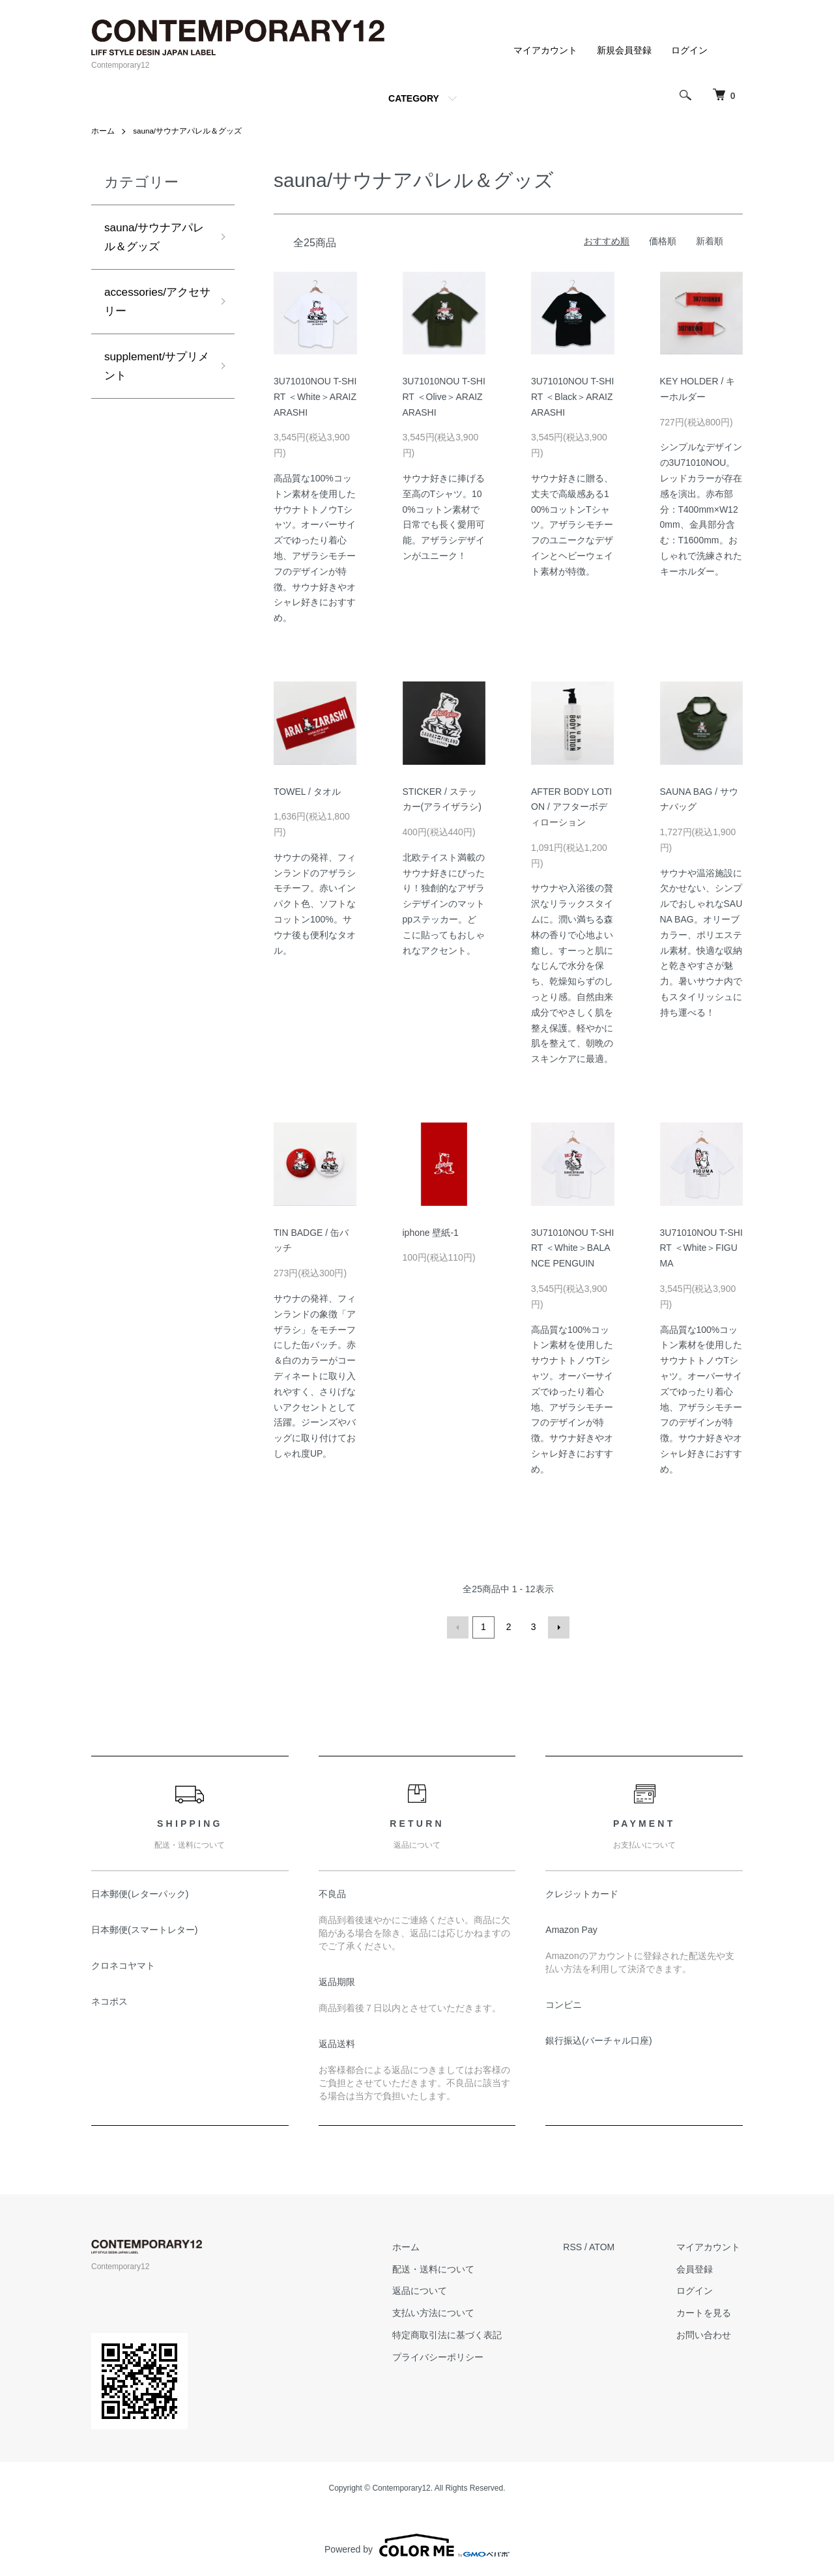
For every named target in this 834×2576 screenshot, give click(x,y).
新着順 (709, 241)
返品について (428, 2290)
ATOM (607, 2245)
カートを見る (706, 2311)
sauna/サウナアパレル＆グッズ (187, 131)
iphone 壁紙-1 (431, 1232)
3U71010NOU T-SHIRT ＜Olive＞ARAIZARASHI (444, 397)
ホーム (103, 131)
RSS (578, 2245)
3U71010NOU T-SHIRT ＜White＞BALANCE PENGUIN (572, 1247)
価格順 (662, 241)
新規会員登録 (624, 50)
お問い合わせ (706, 2333)
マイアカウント (545, 50)
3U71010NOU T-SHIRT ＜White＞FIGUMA (701, 1247)
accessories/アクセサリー (154, 304)
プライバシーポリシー (446, 2356)
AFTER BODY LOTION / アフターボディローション (571, 806)
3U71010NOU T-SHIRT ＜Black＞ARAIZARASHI (572, 397)
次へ (557, 1626)
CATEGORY (413, 98)
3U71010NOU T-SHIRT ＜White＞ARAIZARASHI (315, 397)
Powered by (417, 2544)
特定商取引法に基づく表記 (455, 2333)
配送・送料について (442, 2268)
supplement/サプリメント (153, 371)
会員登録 (697, 2268)
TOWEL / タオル (307, 791)
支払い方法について (442, 2311)
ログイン (689, 50)
